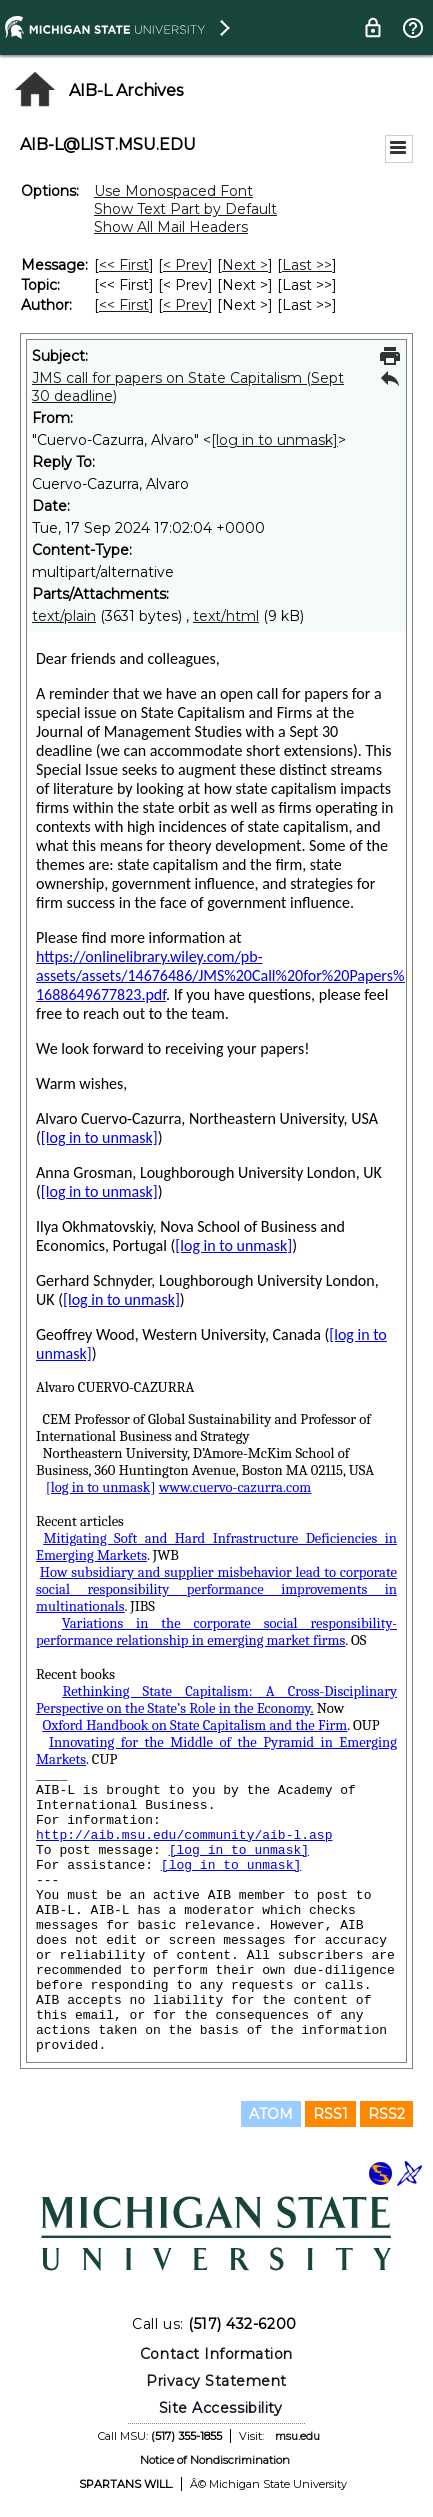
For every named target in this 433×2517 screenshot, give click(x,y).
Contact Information (216, 2354)
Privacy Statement (216, 2381)
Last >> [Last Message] (307, 265)
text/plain (64, 616)
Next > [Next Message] (245, 265)
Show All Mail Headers (171, 227)
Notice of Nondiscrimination (215, 2460)
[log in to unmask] (274, 440)
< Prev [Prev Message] (185, 265)
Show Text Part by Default (185, 209)
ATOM (271, 2114)
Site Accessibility (221, 2408)
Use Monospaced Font (173, 191)
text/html (226, 616)
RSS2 (386, 2114)
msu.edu (297, 2436)
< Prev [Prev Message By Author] (185, 305)
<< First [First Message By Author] (124, 305)
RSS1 (330, 2114)
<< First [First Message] (124, 265)
